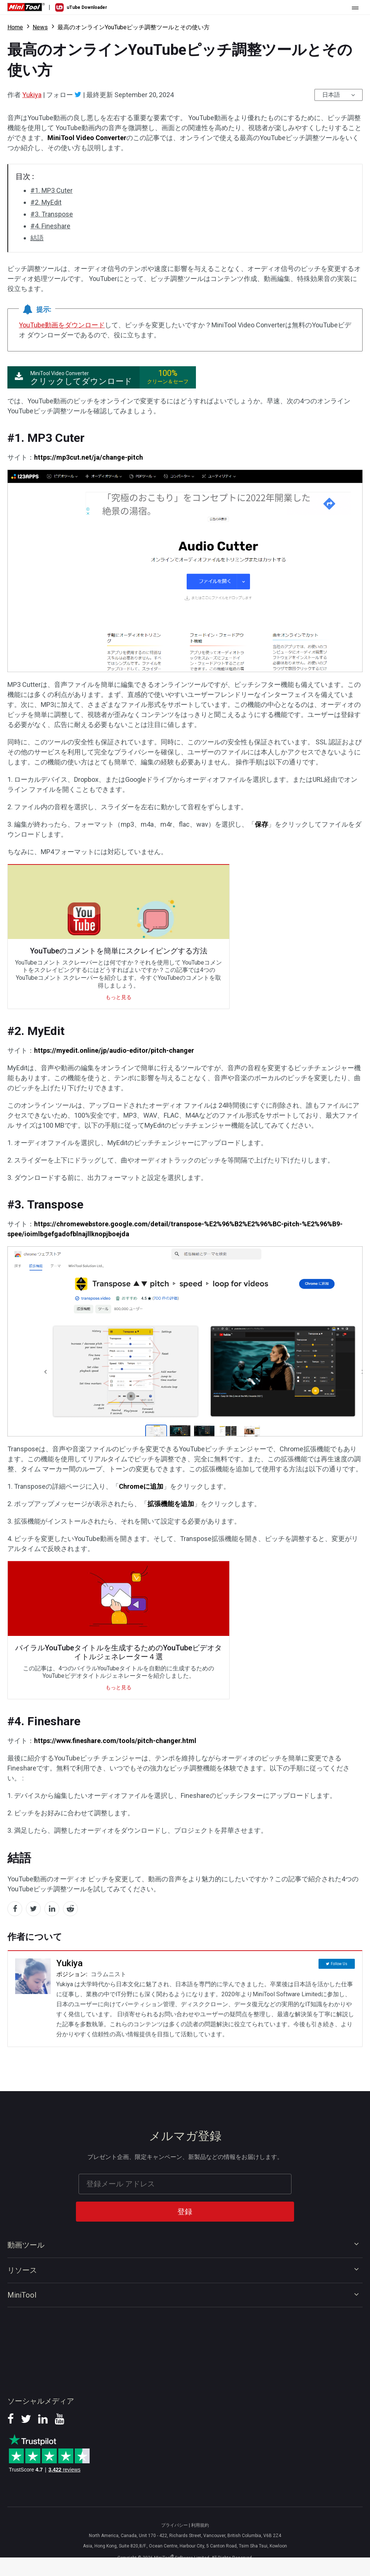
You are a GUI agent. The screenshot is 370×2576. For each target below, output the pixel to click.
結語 (37, 238)
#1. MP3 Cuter (51, 190)
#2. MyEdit (45, 202)
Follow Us (339, 1963)
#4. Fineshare (50, 226)
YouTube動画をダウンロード (62, 325)
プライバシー (174, 2525)
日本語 (331, 94)
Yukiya (31, 95)
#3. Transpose (51, 214)
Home (15, 27)
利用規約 (200, 2525)
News (40, 27)
